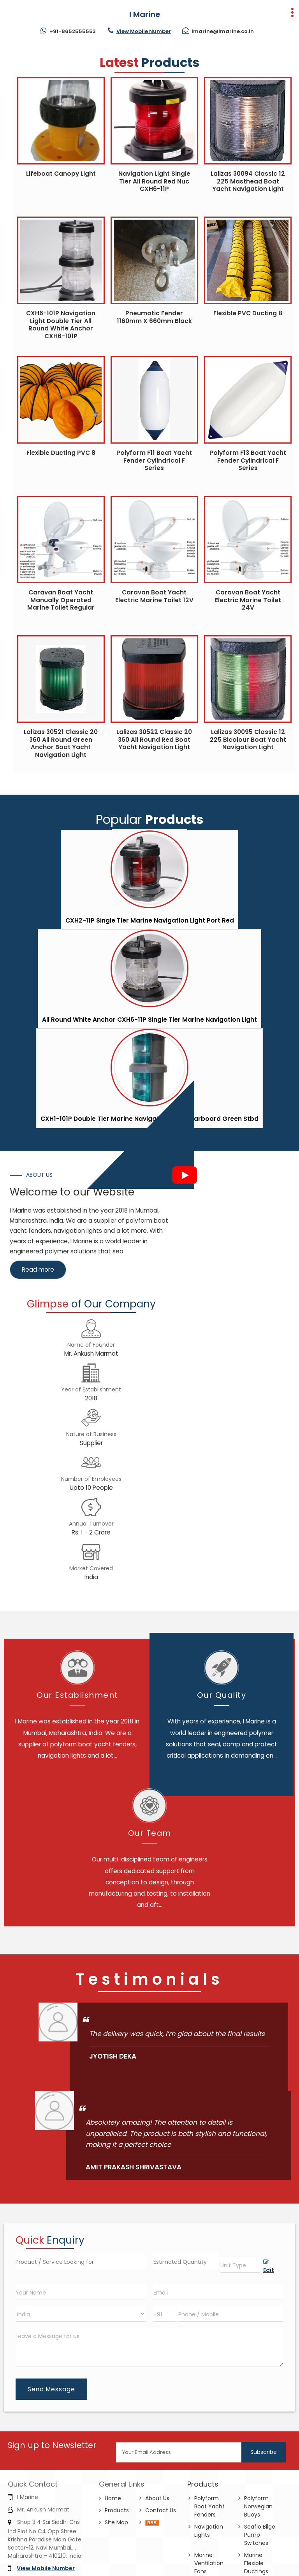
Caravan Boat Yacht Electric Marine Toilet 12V (154, 596)
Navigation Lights (208, 2531)
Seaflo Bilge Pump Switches (259, 2535)
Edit (268, 2267)
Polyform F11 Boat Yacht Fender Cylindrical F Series (154, 460)
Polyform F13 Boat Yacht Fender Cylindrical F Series (247, 460)
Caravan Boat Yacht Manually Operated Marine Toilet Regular (61, 600)
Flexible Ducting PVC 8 (60, 453)
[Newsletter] (179, 2452)
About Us (157, 2498)
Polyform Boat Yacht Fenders (209, 2506)
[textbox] (240, 2265)
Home (113, 2498)
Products (117, 2510)
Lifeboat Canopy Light (61, 174)
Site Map (116, 2522)
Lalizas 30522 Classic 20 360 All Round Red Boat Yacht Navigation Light (154, 739)
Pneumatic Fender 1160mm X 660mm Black (154, 317)
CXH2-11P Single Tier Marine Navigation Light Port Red (149, 920)
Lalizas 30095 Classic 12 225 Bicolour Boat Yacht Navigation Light (248, 739)
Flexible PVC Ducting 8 (247, 313)
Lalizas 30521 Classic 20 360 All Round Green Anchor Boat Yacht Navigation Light (61, 743)
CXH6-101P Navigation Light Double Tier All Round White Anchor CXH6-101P (60, 324)
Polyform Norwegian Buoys (258, 2506)
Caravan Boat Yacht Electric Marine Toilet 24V (248, 600)
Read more (38, 1269)
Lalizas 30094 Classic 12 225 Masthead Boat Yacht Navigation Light (248, 181)
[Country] (81, 2314)
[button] (143, 31)
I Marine (144, 14)
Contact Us (160, 2510)
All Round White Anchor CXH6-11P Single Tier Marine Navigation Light (149, 1019)
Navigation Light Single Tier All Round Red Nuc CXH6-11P (154, 181)
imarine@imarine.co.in (223, 31)
